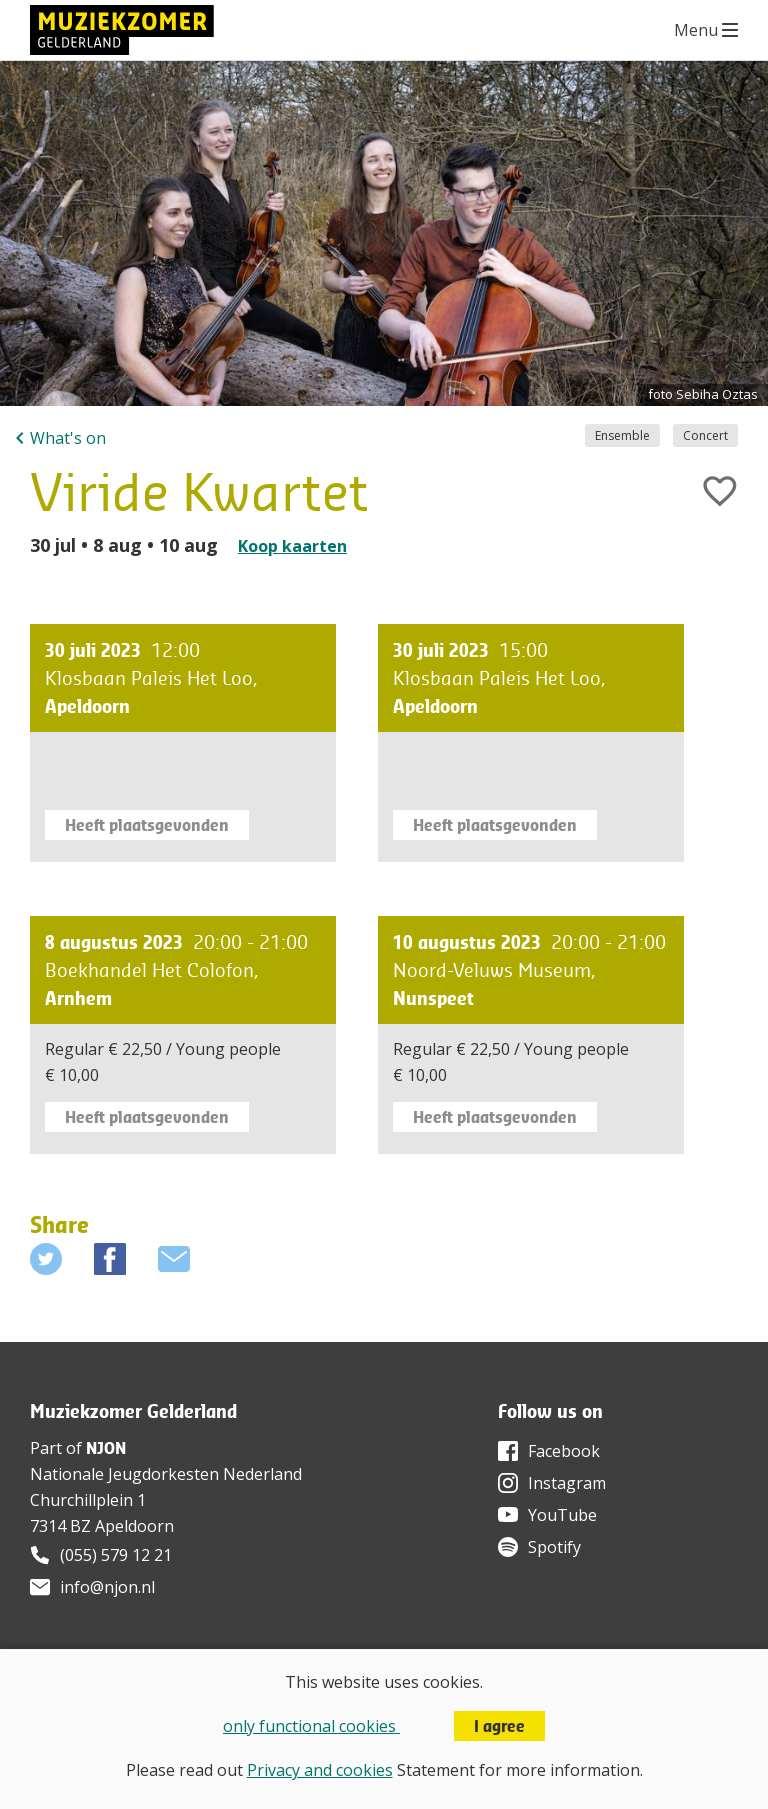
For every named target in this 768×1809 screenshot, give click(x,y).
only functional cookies (311, 1726)
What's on (68, 438)
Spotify (554, 1547)
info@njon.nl (107, 1587)
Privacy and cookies (320, 1770)
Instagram (567, 1483)
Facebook (564, 1451)
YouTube (562, 1515)
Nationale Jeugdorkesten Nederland (166, 1474)
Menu (696, 30)
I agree (499, 1726)
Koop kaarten (292, 546)
